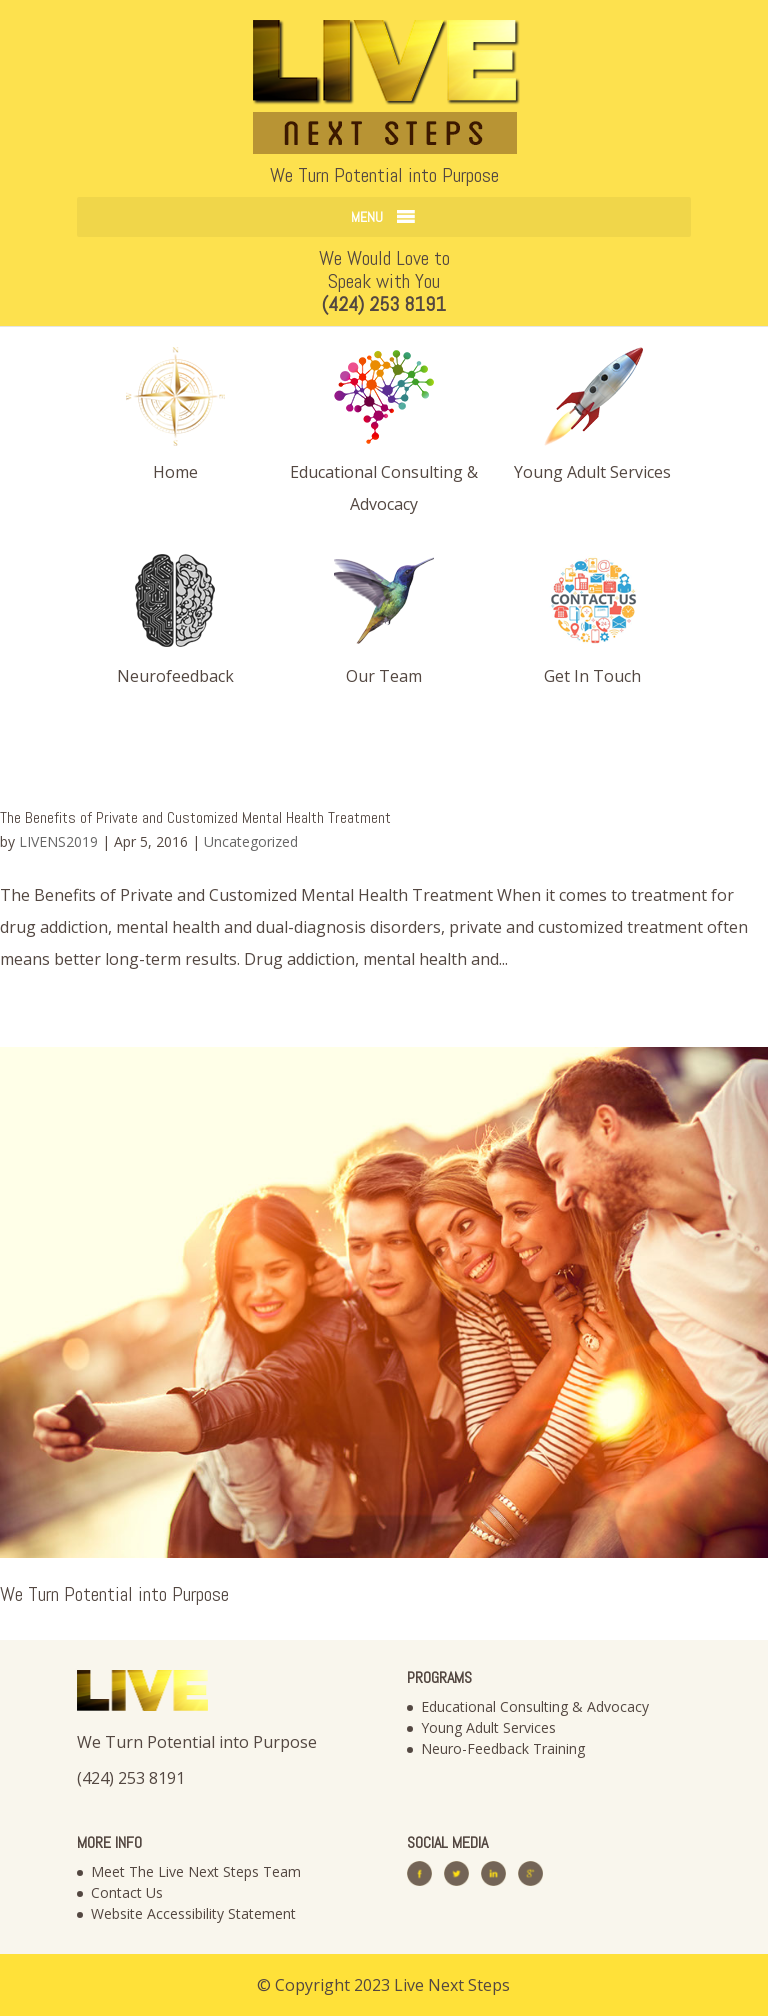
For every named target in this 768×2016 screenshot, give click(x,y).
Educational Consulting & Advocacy (535, 1706)
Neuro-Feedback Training (503, 1748)
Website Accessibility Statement (193, 1913)
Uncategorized (251, 841)
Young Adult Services (488, 1727)
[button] (367, 217)
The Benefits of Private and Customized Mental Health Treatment (195, 817)
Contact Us (127, 1892)
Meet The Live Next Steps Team (196, 1871)
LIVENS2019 (58, 841)
